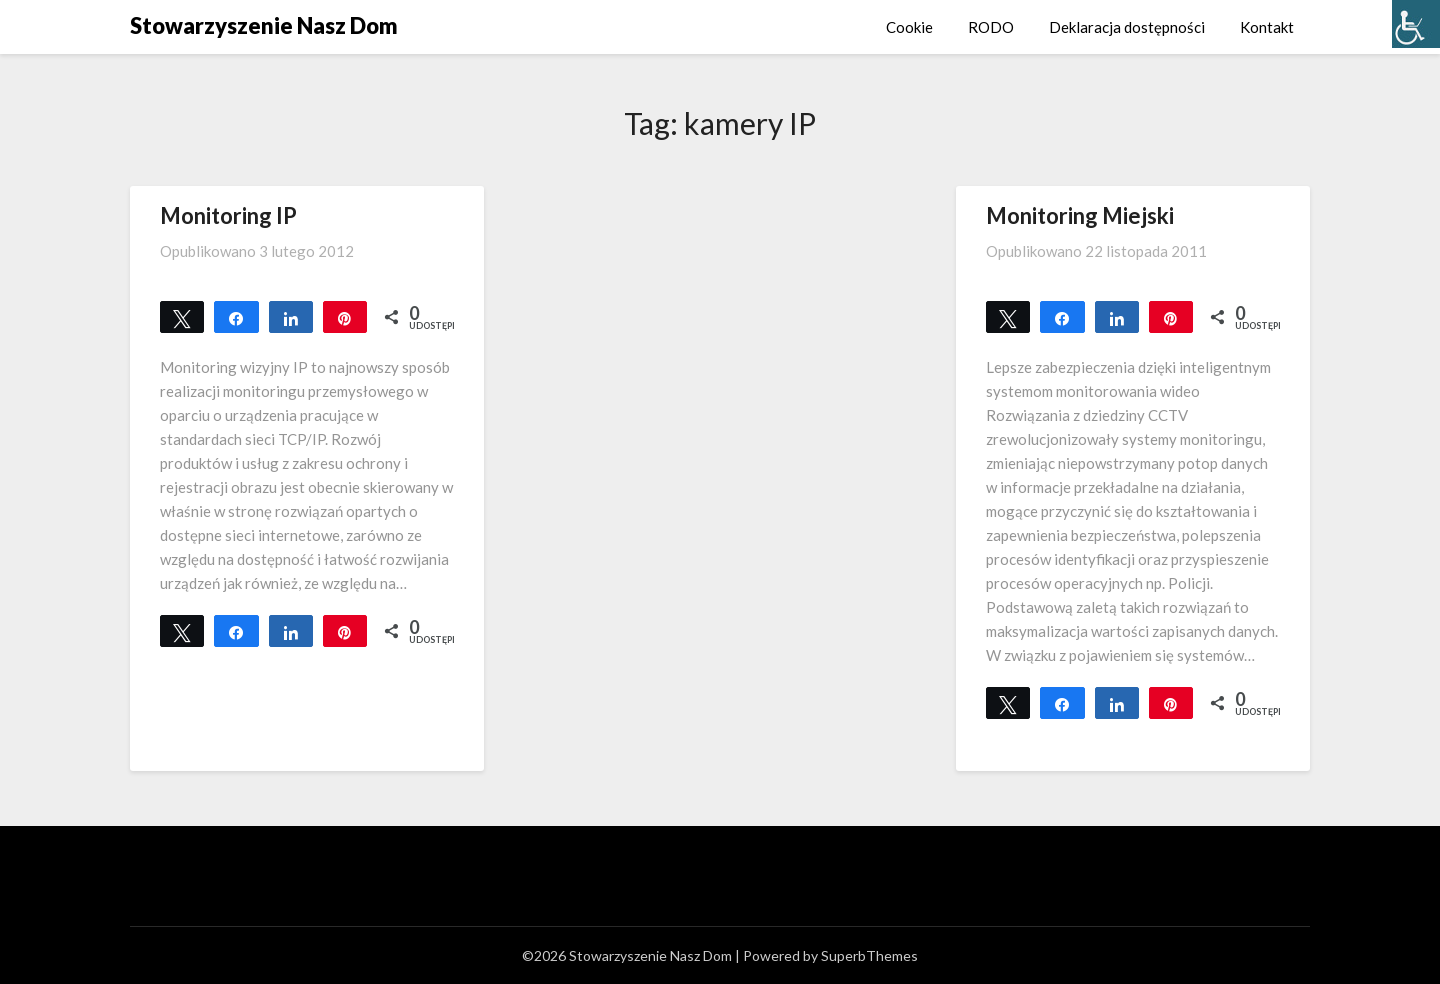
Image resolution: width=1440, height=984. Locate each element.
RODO (991, 27)
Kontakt (1267, 27)
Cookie (909, 27)
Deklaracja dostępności (1127, 27)
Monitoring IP (228, 215)
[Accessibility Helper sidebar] (1416, 24)
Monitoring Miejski (1080, 215)
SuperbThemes (869, 955)
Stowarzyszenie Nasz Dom (264, 25)
